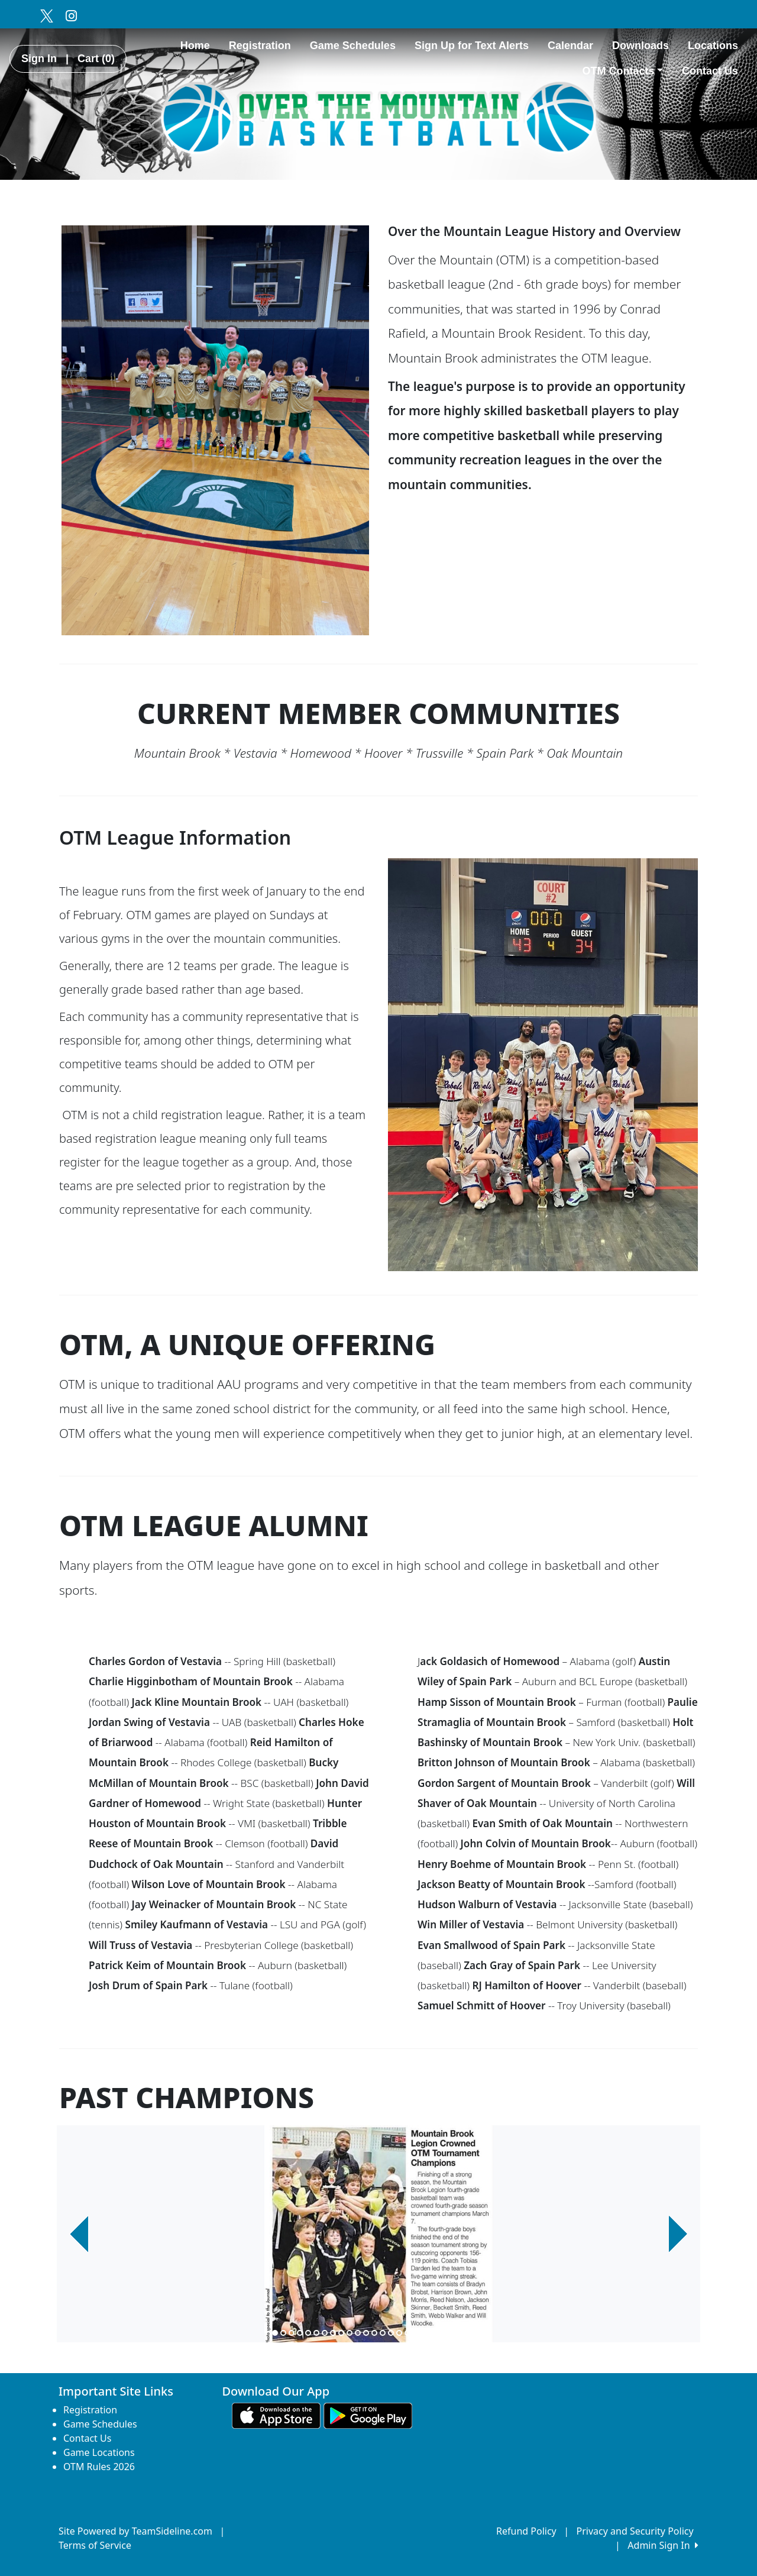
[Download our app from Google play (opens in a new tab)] (367, 2414)
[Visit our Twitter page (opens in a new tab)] (46, 15)
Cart (96, 58)
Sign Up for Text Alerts (472, 45)
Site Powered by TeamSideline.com (135, 2531)
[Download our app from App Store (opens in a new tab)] (276, 2414)
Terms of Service (95, 2545)
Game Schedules (353, 45)
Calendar (570, 45)
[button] (79, 2233)
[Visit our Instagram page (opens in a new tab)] (71, 15)
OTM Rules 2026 (99, 2466)
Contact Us (710, 71)
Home (195, 45)
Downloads (640, 45)
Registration (260, 45)
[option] (378, 2233)
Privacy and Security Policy (635, 2531)
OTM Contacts (622, 71)
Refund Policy (526, 2531)
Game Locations (99, 2452)
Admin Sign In (662, 2545)
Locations (713, 45)
